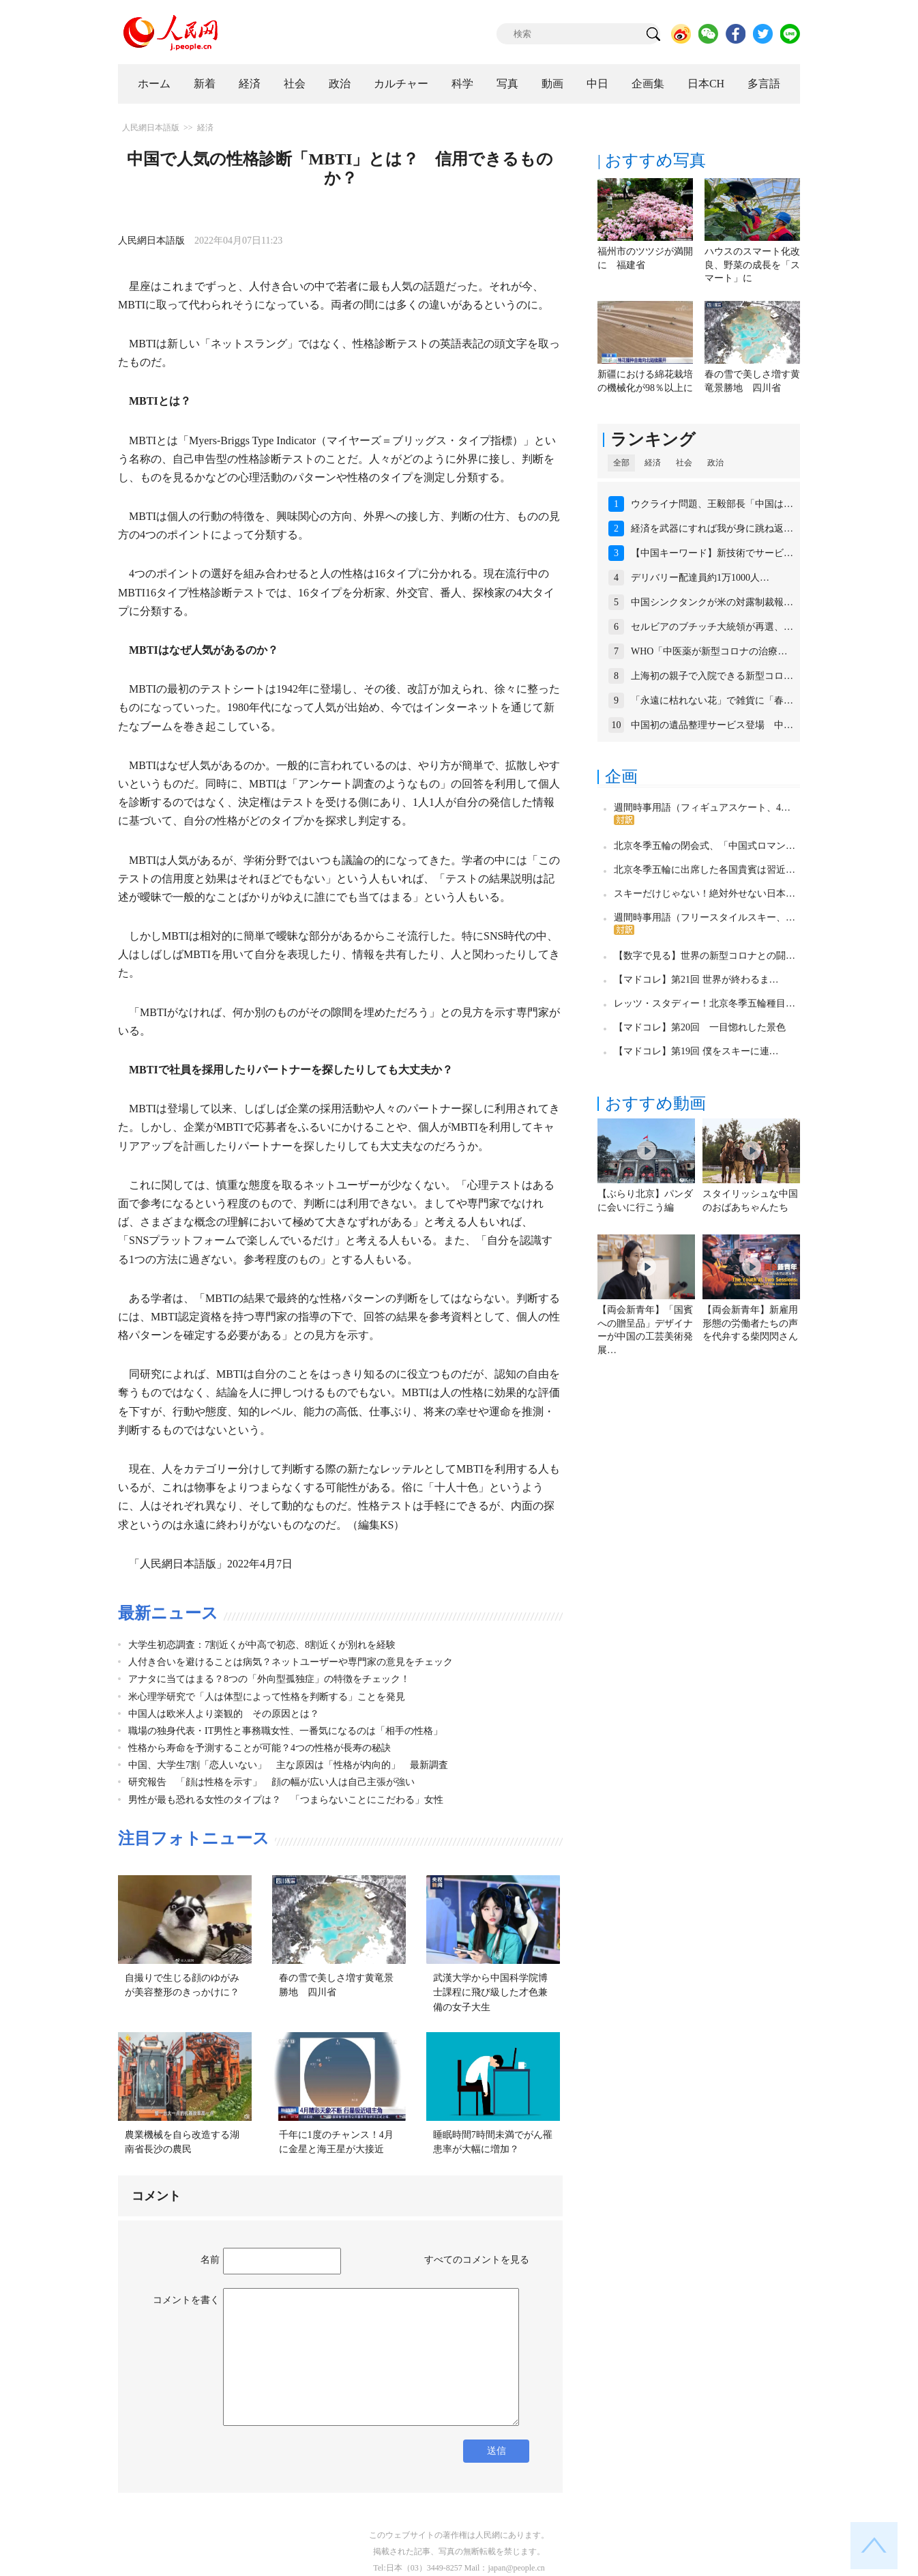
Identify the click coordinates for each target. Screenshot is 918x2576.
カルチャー (401, 83)
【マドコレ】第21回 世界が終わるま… (696, 979)
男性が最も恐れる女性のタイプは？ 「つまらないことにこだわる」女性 (285, 1800)
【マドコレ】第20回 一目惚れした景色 (700, 1027)
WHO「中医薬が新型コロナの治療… (709, 651)
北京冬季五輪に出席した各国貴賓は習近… (704, 870)
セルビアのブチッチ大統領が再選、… (712, 627)
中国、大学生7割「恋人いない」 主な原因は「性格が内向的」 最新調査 (288, 1765)
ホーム (154, 83)
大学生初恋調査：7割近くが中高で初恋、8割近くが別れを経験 (262, 1645)
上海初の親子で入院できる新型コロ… (712, 676)
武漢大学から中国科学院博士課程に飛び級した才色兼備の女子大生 (490, 1992)
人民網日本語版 (150, 127)
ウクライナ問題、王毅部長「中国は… (712, 504)
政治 (340, 83)
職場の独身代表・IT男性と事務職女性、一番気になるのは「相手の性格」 (285, 1731)
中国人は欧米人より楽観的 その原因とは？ (223, 1714)
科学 (462, 83)
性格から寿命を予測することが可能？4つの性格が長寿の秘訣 (259, 1748)
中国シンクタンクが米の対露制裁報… (712, 602)
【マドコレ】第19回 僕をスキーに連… (696, 1051)
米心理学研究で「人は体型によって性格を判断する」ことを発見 (266, 1697)
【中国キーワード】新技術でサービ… (712, 553)
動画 (552, 83)
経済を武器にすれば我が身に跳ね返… (712, 528)
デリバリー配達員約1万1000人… (700, 578)
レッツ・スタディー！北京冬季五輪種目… (704, 1003)
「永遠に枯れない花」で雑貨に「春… (712, 700)
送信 (496, 2451)
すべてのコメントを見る (476, 2260)
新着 (205, 83)
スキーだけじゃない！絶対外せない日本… (704, 893)
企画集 (648, 83)
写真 (507, 83)
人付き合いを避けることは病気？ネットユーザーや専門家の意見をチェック (290, 1662)
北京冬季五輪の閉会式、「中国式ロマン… (704, 846)
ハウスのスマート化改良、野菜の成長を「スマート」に (752, 264)
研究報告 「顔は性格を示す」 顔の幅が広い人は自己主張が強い (271, 1782)
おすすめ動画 (655, 1103)
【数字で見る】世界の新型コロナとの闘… (704, 956)
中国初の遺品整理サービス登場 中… (712, 725)
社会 (295, 83)
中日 (597, 83)
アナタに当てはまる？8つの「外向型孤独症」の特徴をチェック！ (269, 1679)
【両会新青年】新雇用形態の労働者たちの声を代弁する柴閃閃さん (750, 1323)
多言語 (763, 83)
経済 (250, 83)
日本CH (705, 83)
